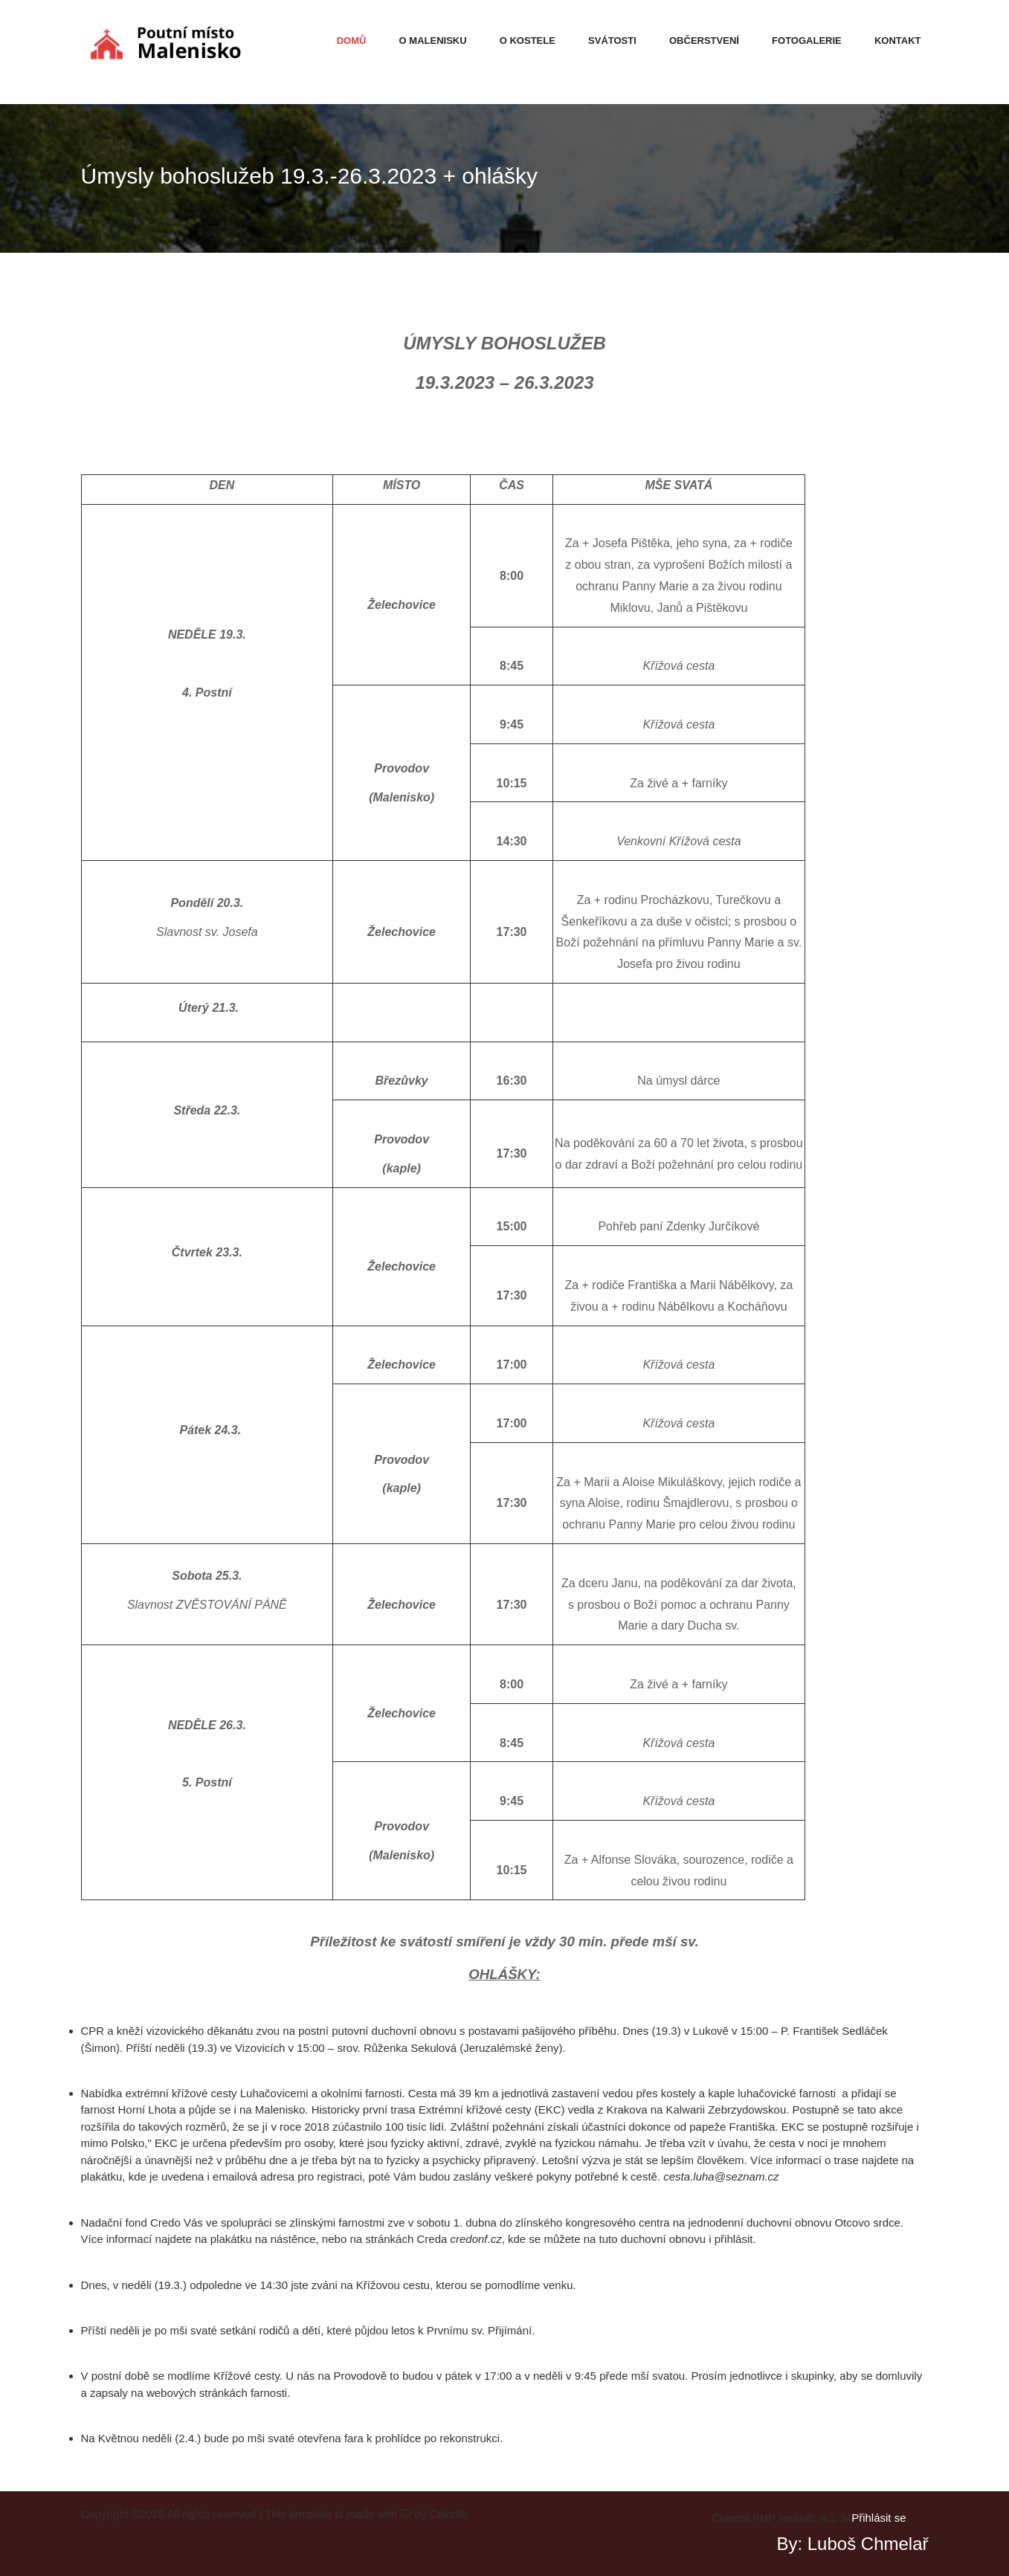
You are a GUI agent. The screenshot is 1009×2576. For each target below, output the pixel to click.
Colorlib (449, 2514)
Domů (352, 40)
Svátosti (612, 40)
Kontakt (897, 40)
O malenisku (433, 40)
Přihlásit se (878, 2517)
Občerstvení (704, 40)
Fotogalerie (807, 40)
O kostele (527, 40)
